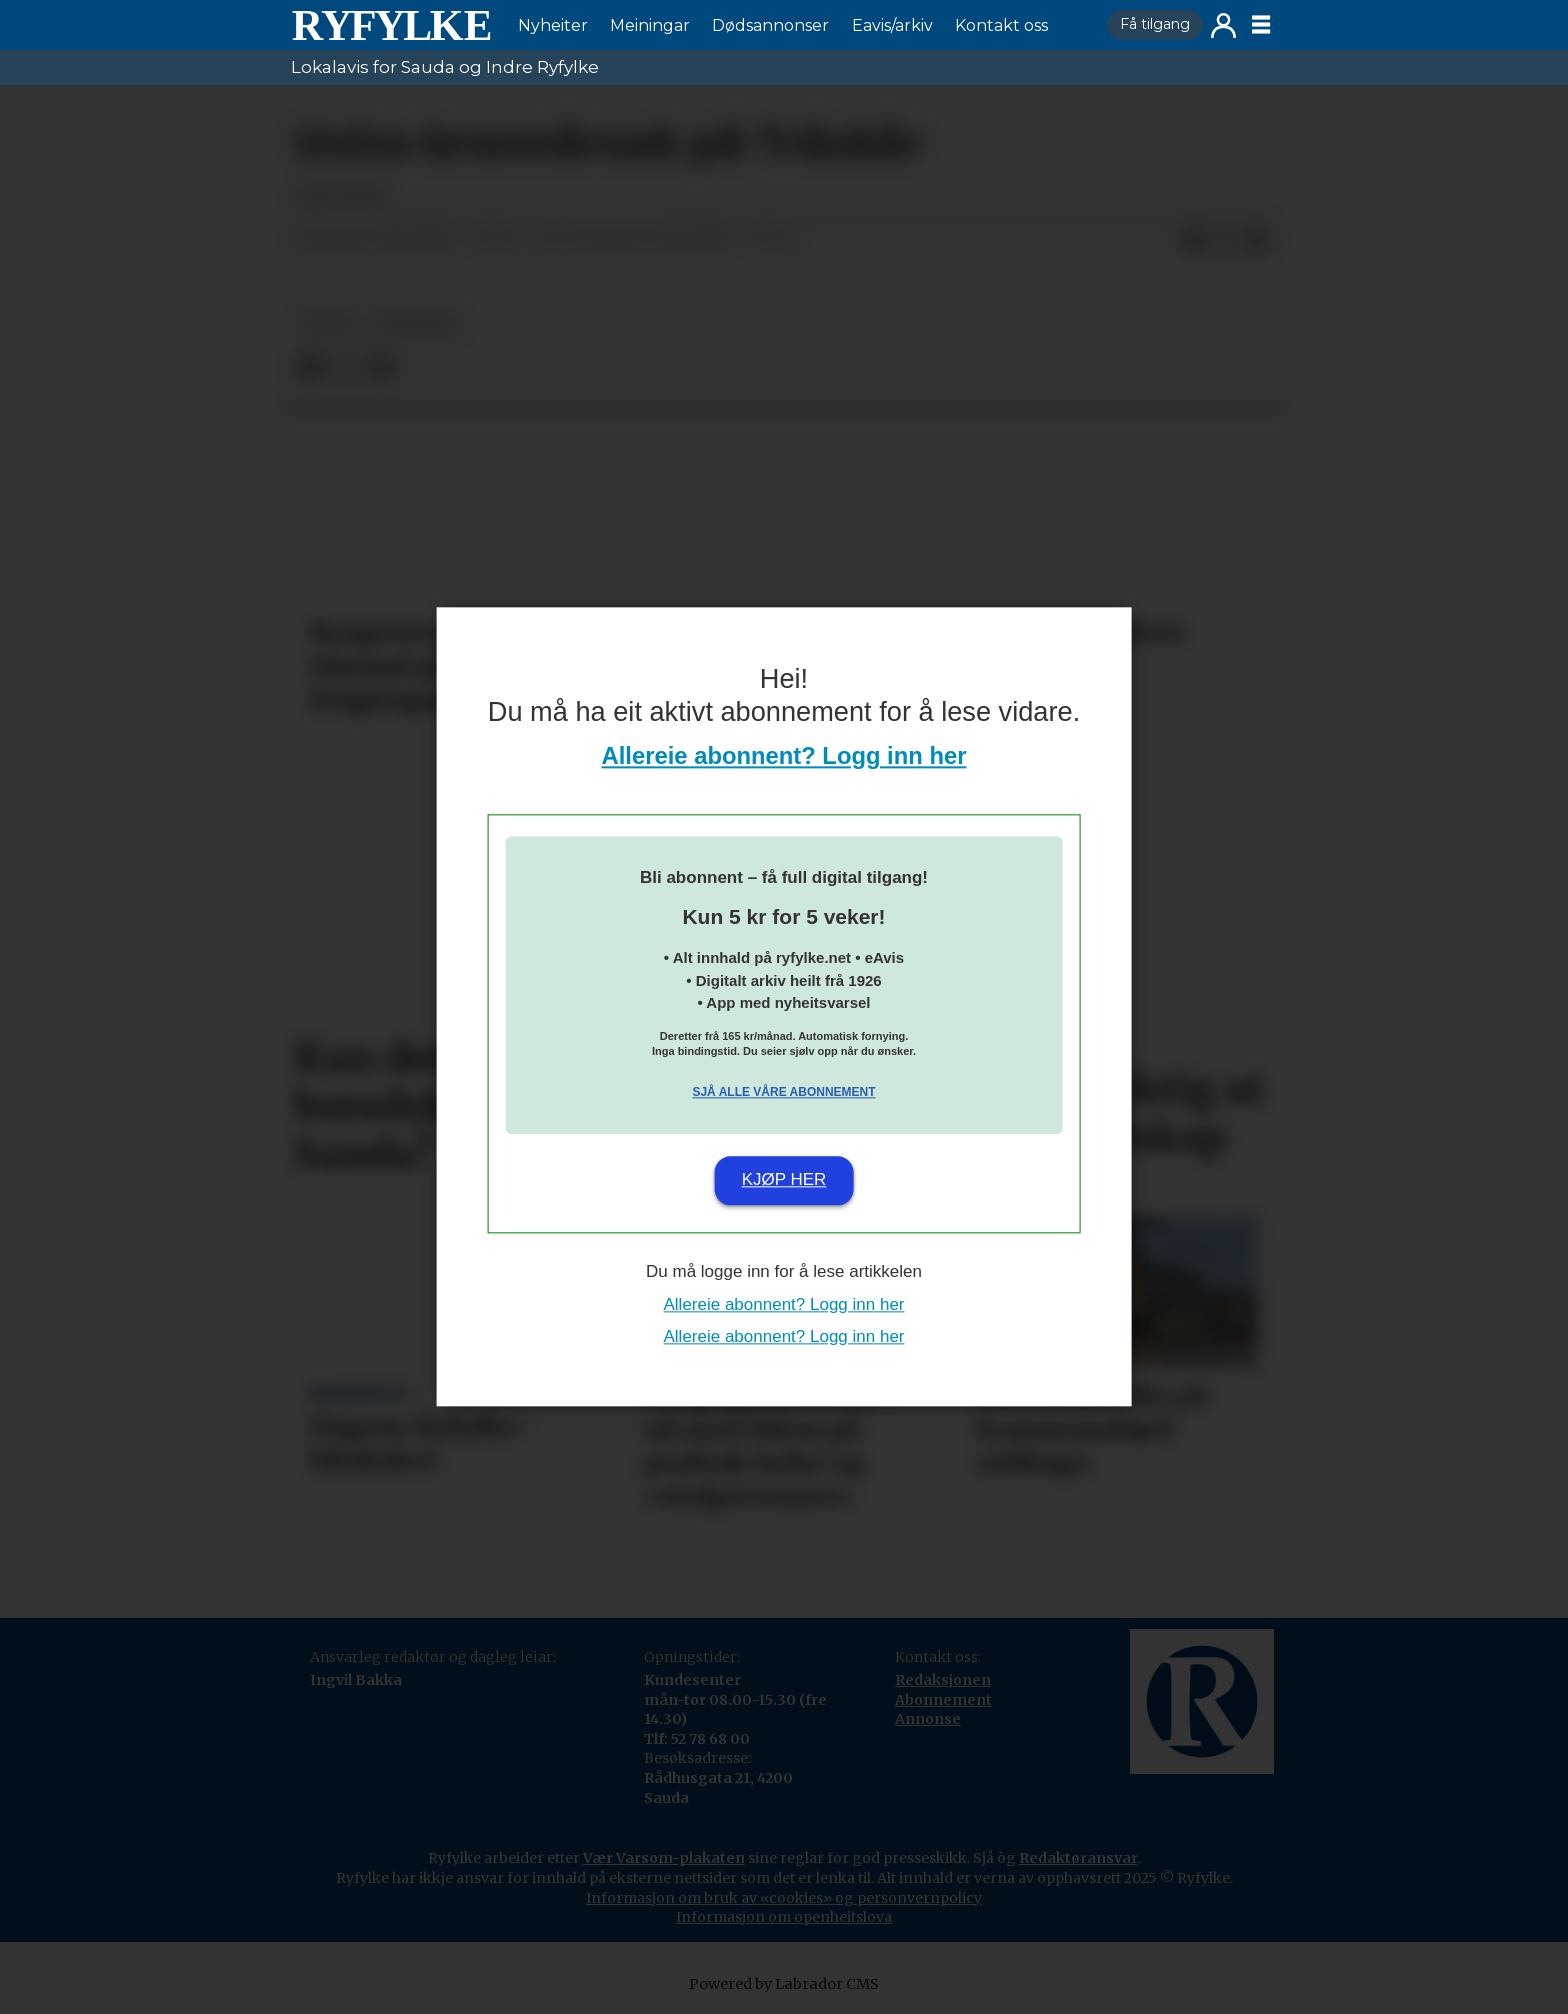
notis (328, 323)
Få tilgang (1155, 24)
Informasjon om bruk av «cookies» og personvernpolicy (784, 1898)
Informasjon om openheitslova (784, 1917)
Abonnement (943, 1700)
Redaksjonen (943, 1680)
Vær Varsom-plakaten (664, 1858)
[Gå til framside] (391, 25)
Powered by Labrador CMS (784, 1984)
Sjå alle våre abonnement (783, 1092)
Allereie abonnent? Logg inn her (784, 756)
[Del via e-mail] (1257, 240)
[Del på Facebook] (1193, 240)
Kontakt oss (1001, 25)
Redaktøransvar (1078, 1858)
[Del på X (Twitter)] (1225, 240)
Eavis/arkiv (892, 25)
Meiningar (650, 25)
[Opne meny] (1261, 25)
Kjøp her (784, 1179)
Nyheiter (553, 25)
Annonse (928, 1719)
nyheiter (416, 323)
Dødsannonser (770, 25)
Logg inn (1223, 25)
